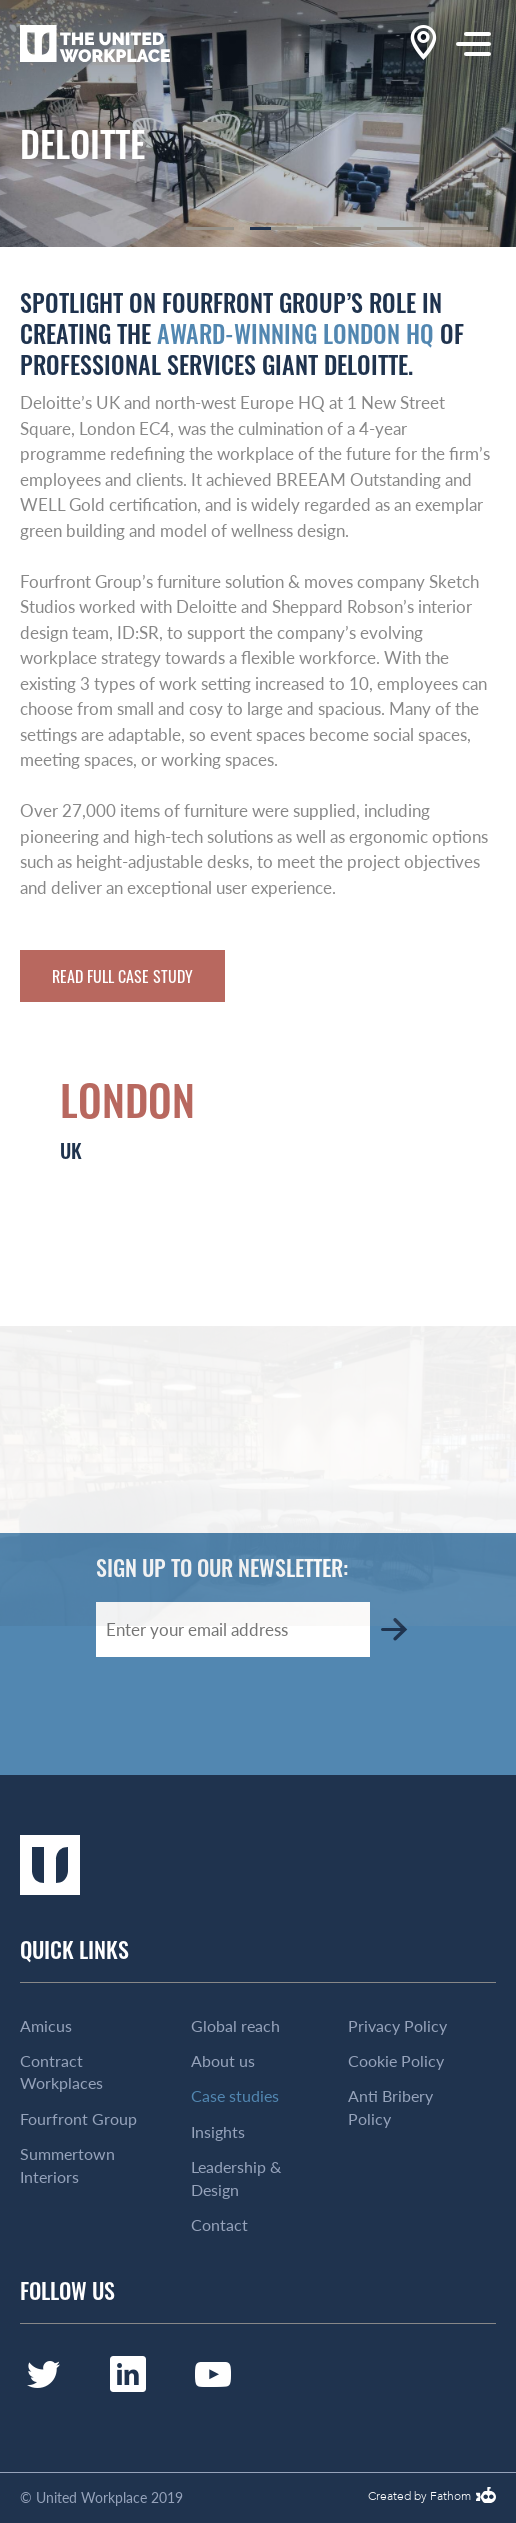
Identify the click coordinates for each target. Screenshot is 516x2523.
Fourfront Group (78, 2119)
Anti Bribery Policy (390, 2107)
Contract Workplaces (61, 2072)
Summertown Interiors (67, 2165)
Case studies (235, 2096)
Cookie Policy (396, 2061)
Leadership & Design (236, 2178)
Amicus (46, 2026)
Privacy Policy (397, 2026)
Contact (219, 2225)
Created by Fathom (419, 2497)
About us (223, 2061)
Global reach (235, 2026)
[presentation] (248, 1716)
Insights (218, 2132)
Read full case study (122, 976)
